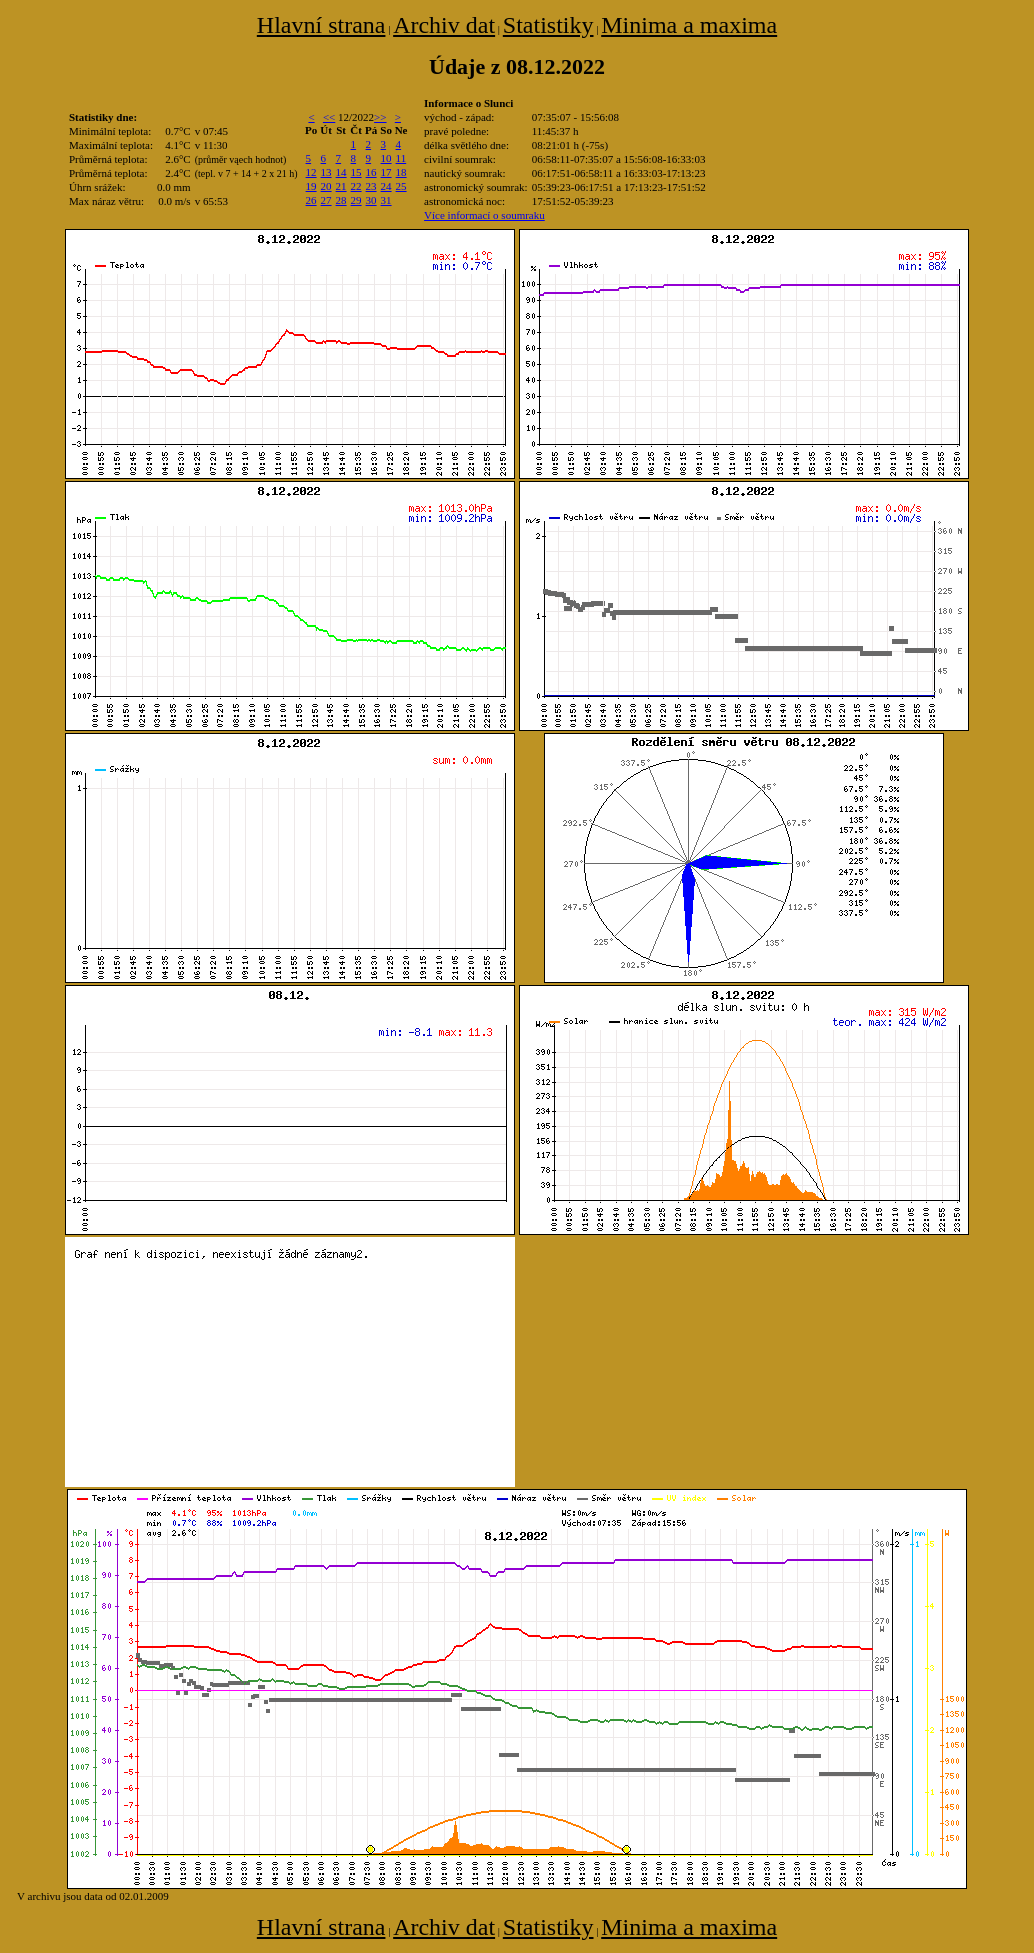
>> (380, 117)
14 (341, 172)
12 (311, 172)
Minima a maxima (689, 25)
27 (326, 200)
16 (371, 172)
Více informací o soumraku (484, 215)
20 (326, 186)
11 (401, 158)
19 (311, 186)
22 (356, 186)
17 (386, 172)
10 (386, 158)
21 (341, 186)
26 (311, 200)
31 (386, 200)
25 (401, 186)
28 (341, 200)
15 (356, 172)
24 (386, 186)
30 (371, 200)
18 (401, 172)
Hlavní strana (321, 25)
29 (356, 200)
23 (371, 186)
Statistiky (548, 25)
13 (326, 172)
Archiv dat (444, 25)
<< (329, 117)
